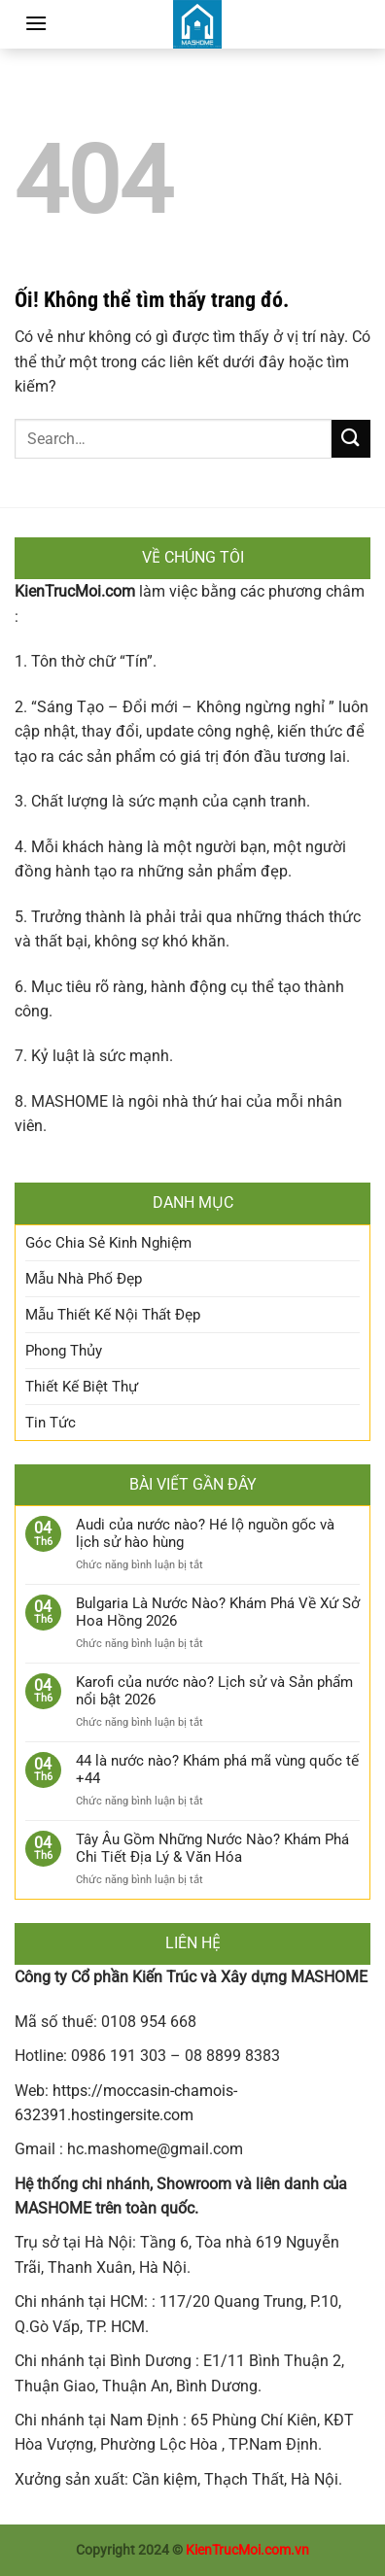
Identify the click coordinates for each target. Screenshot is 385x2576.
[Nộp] (351, 439)
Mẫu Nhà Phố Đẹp (83, 1279)
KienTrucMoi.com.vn (247, 2550)
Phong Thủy (63, 1350)
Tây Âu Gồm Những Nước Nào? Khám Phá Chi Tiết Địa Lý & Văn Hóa (212, 1848)
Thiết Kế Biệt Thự (81, 1386)
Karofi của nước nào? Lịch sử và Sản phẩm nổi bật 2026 (214, 1690)
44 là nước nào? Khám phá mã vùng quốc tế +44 (217, 1769)
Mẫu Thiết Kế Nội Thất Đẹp (112, 1314)
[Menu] (36, 23)
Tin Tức (50, 1422)
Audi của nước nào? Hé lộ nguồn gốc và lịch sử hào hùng (205, 1533)
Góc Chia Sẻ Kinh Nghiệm (108, 1243)
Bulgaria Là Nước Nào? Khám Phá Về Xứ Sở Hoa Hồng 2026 (218, 1612)
